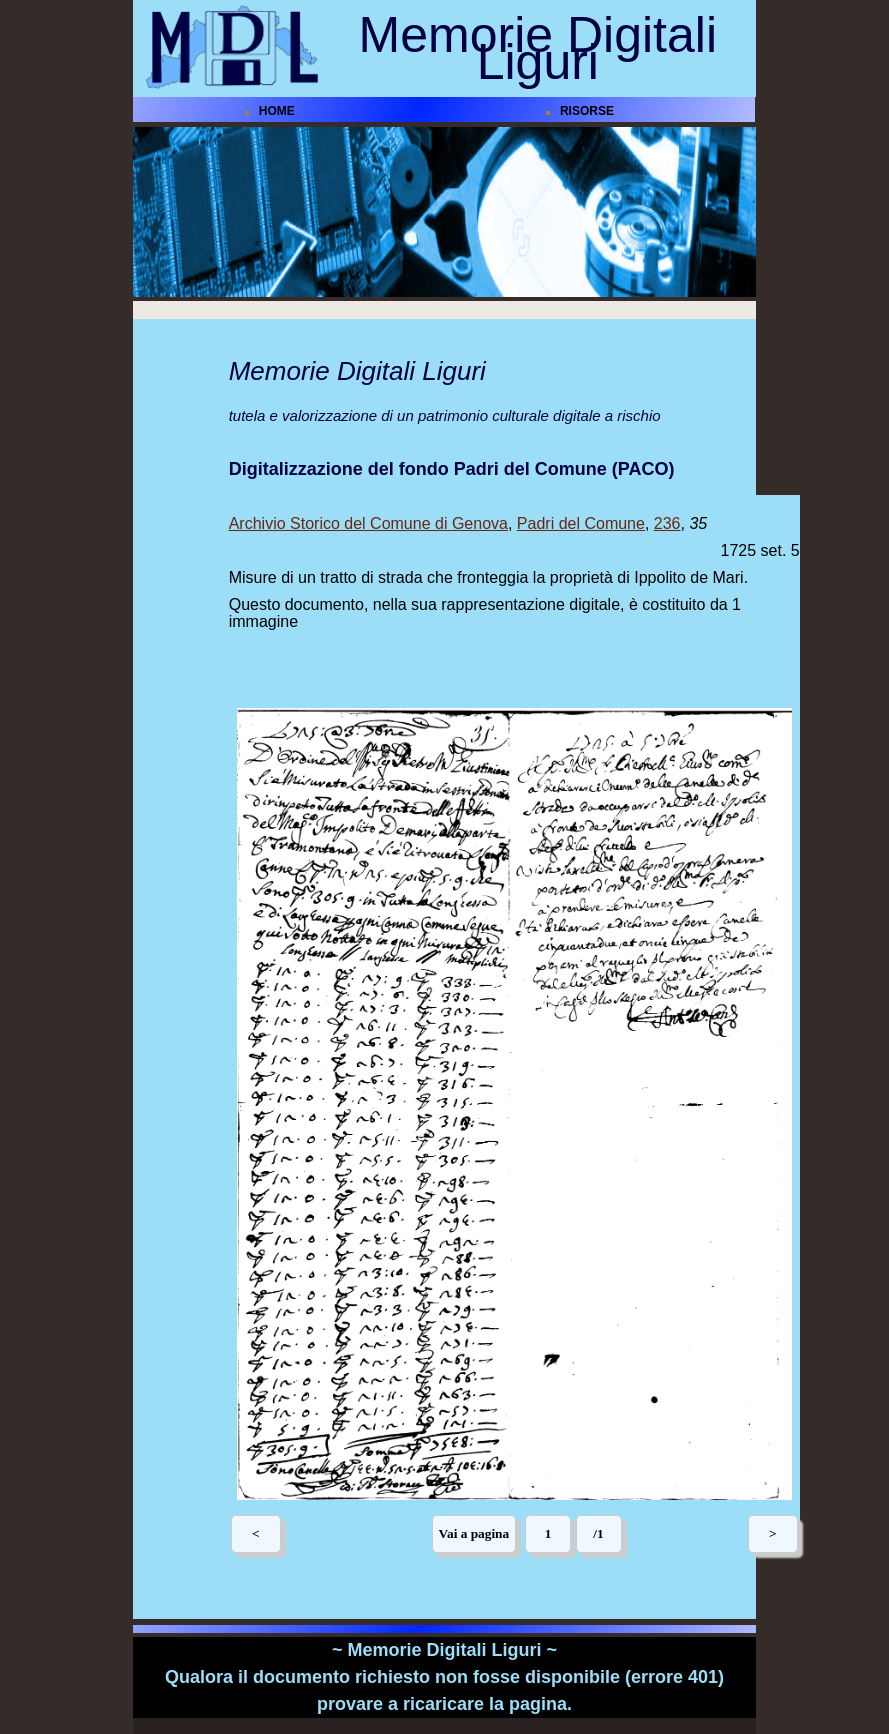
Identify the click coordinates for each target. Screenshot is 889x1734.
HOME (277, 111)
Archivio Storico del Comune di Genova (368, 523)
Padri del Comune (581, 523)
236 (667, 523)
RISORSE (587, 111)
